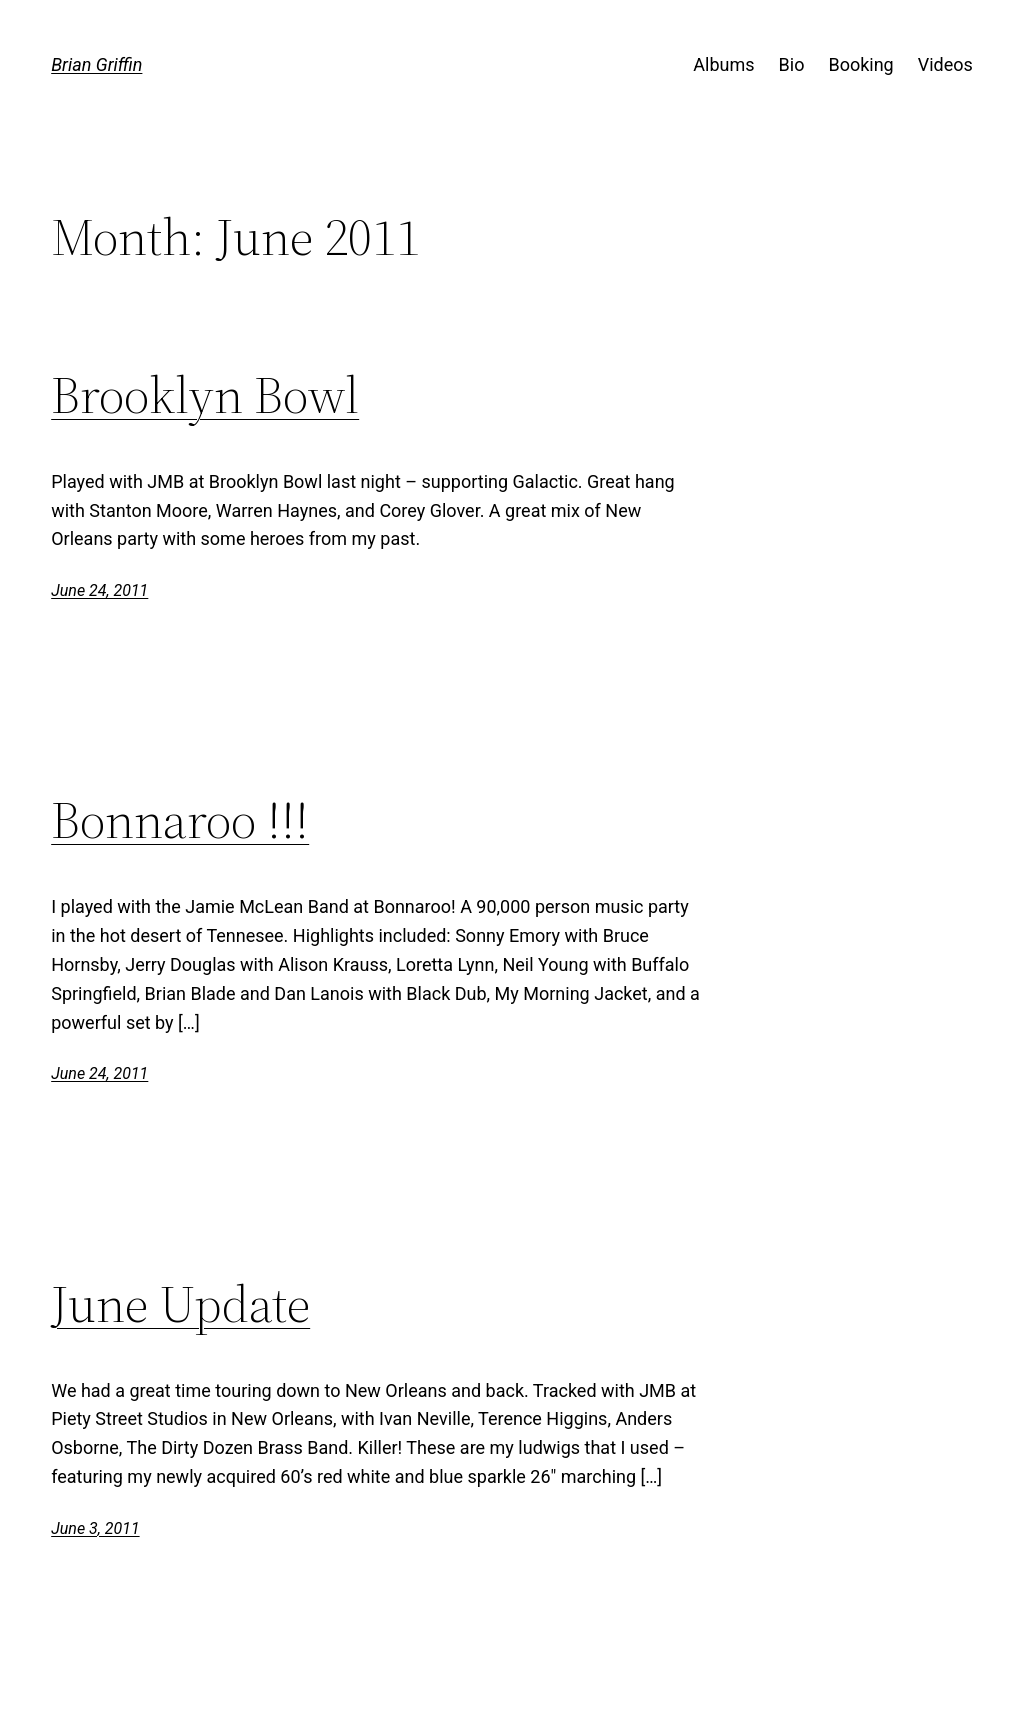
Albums (723, 64)
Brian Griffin (96, 64)
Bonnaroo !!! (180, 820)
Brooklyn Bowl (205, 395)
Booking (860, 64)
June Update (180, 1304)
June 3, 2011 (95, 1528)
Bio (792, 64)
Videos (945, 64)
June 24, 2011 (99, 590)
